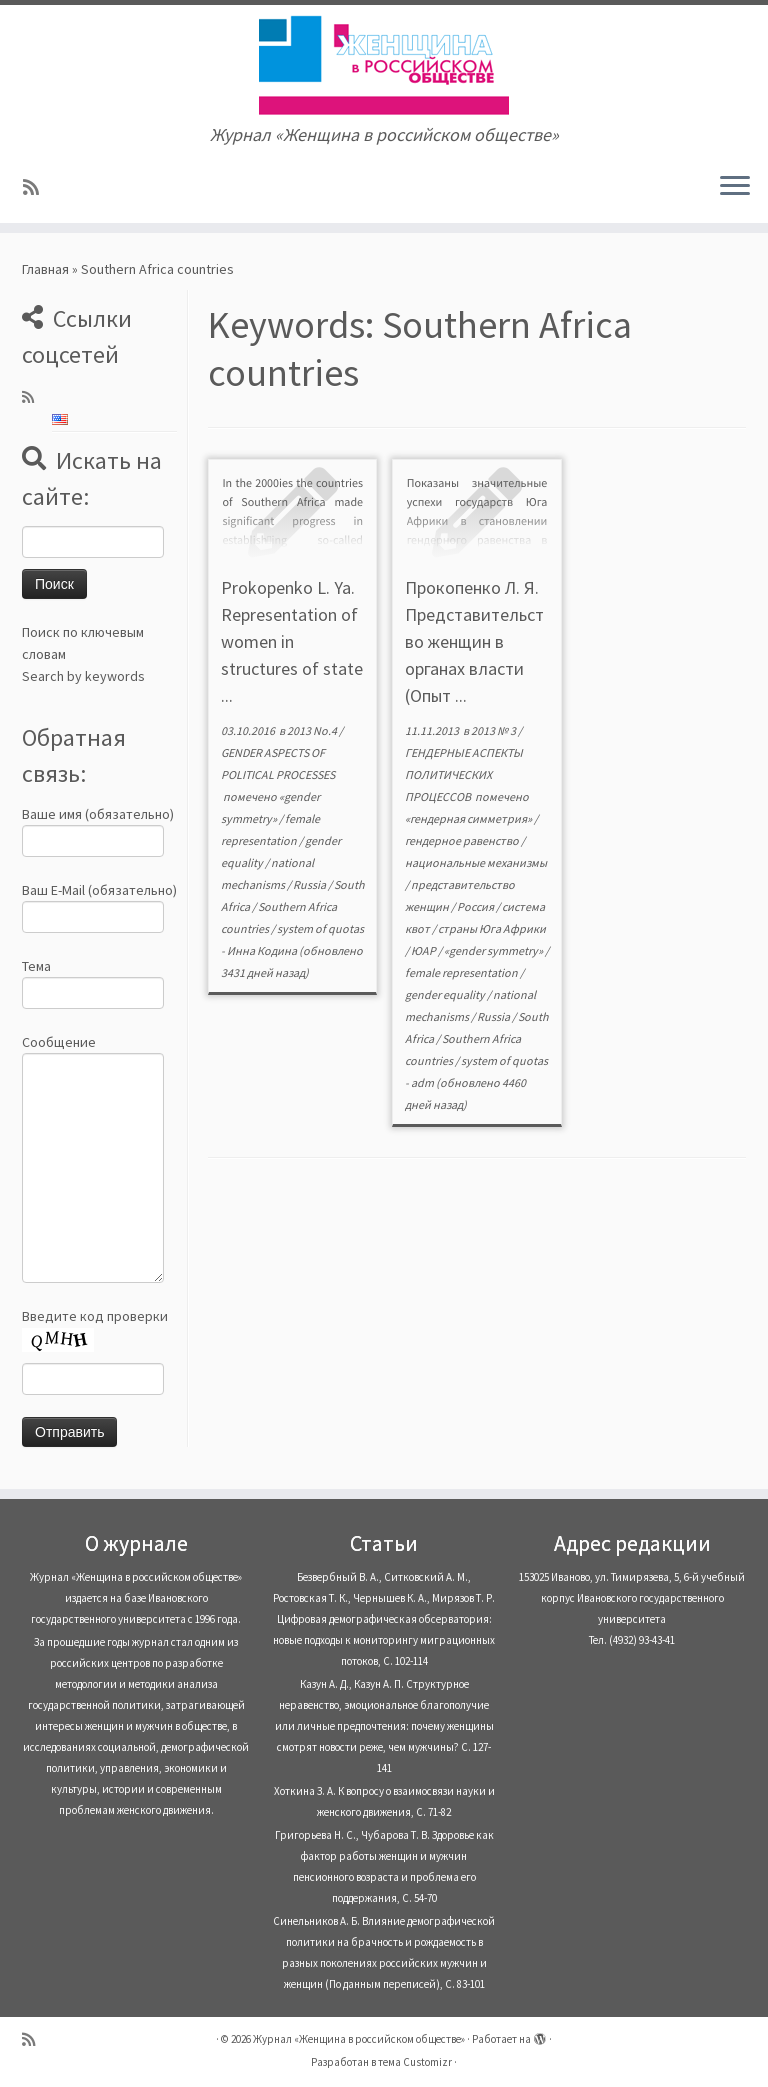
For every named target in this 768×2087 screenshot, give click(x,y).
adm (422, 1082)
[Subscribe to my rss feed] (37, 187)
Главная (45, 269)
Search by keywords (83, 676)
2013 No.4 (313, 730)
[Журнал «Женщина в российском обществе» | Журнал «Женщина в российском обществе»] (384, 65)
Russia (310, 884)
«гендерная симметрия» (469, 818)
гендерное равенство (463, 840)
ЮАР (424, 950)
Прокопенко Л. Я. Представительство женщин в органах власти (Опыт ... (474, 641)
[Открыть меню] (735, 187)
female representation (462, 972)
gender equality (446, 994)
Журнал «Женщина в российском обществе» (359, 2039)
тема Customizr (415, 2062)
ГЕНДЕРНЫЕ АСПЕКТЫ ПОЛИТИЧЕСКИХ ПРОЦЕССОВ (464, 774)
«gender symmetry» (494, 950)
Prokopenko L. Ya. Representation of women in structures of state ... (292, 641)
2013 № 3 (494, 730)
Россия (476, 906)
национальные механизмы (476, 862)
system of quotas (320, 928)
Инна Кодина (262, 950)
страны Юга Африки (492, 928)
